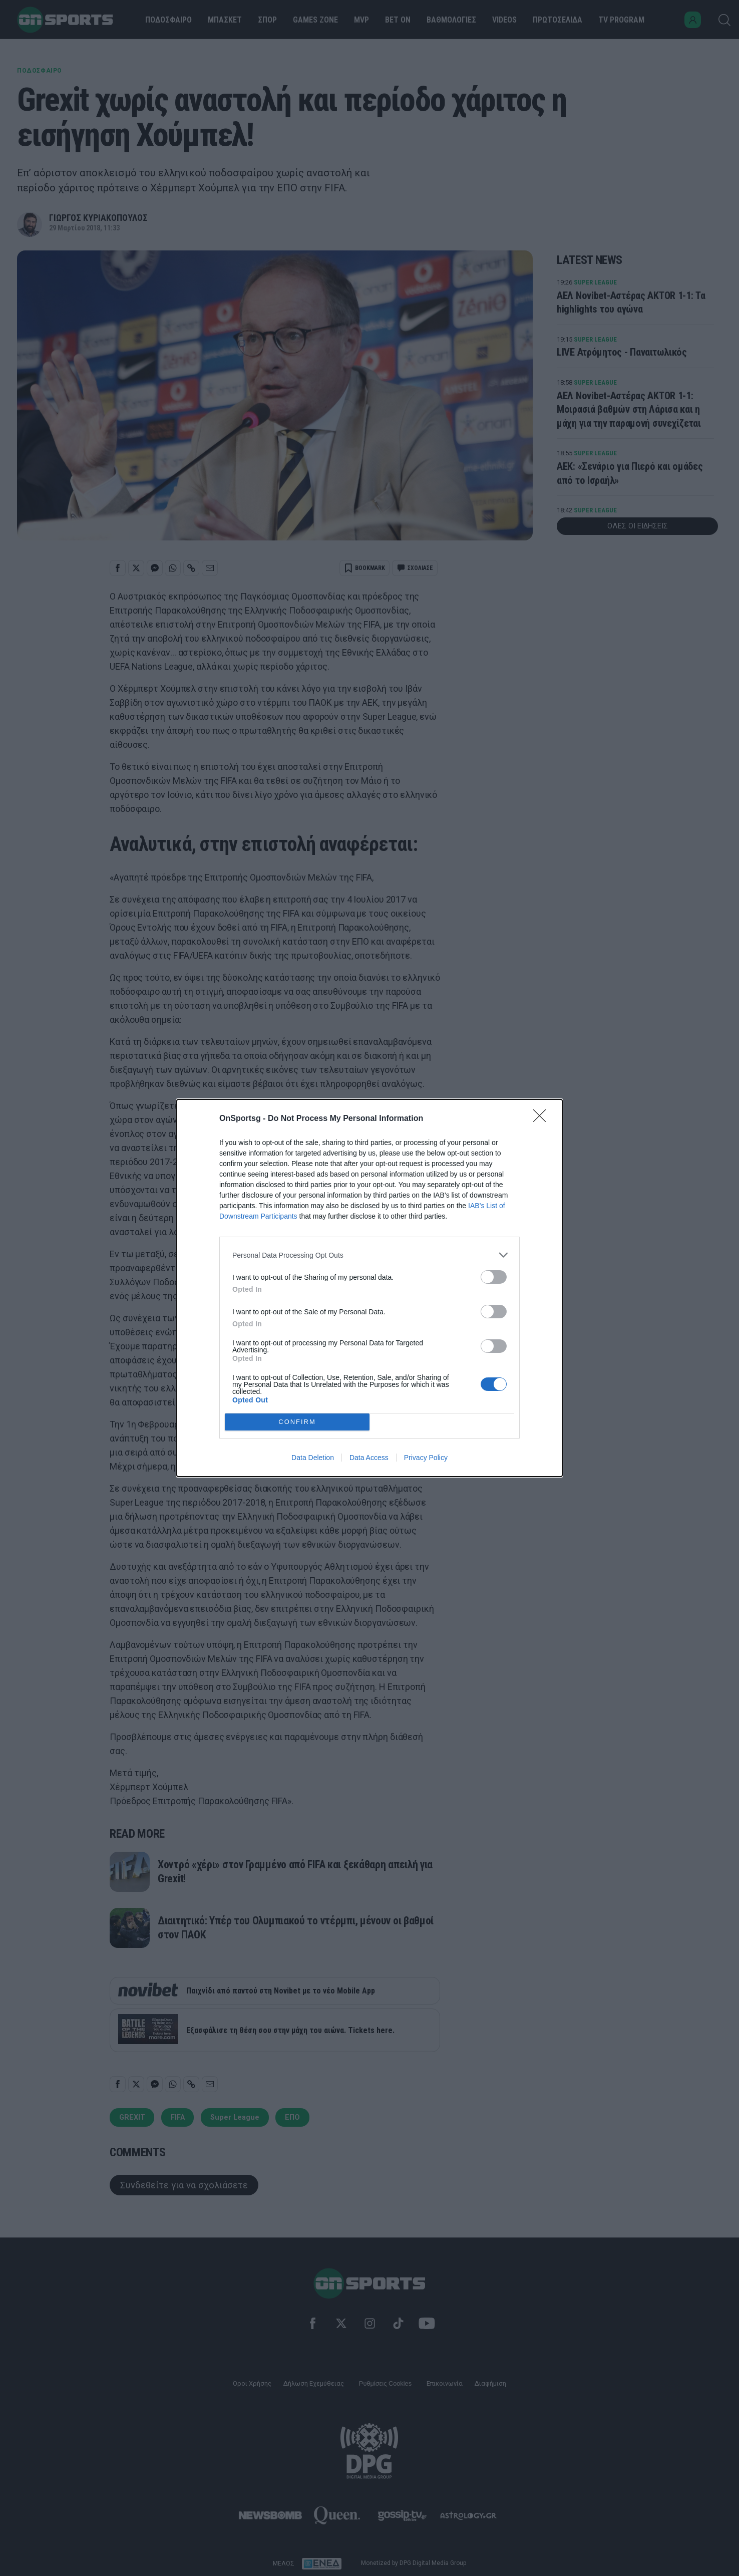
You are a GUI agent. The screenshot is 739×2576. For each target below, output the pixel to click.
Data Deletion (312, 1458)
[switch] (494, 1277)
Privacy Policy (426, 1458)
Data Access (369, 1458)
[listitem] (369, 1255)
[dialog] (369, 1288)
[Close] (542, 1118)
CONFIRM (297, 1422)
